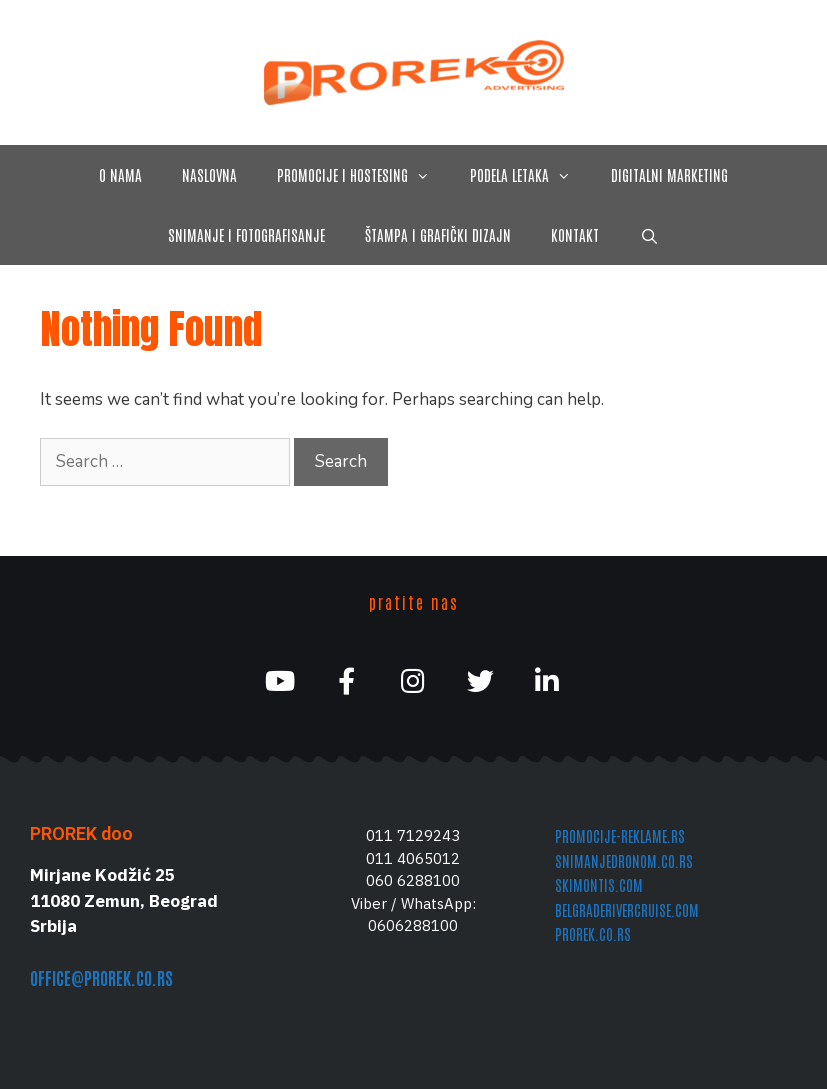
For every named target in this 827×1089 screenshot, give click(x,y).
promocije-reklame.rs (620, 835)
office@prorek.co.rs (101, 977)
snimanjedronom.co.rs (624, 860)
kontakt (575, 234)
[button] (429, 175)
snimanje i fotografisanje (246, 234)
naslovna (209, 174)
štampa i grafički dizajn (438, 234)
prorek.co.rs (593, 933)
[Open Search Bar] (648, 235)
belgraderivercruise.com (627, 909)
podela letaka (530, 175)
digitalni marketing (669, 174)
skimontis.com (599, 884)
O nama (120, 174)
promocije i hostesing (363, 175)
